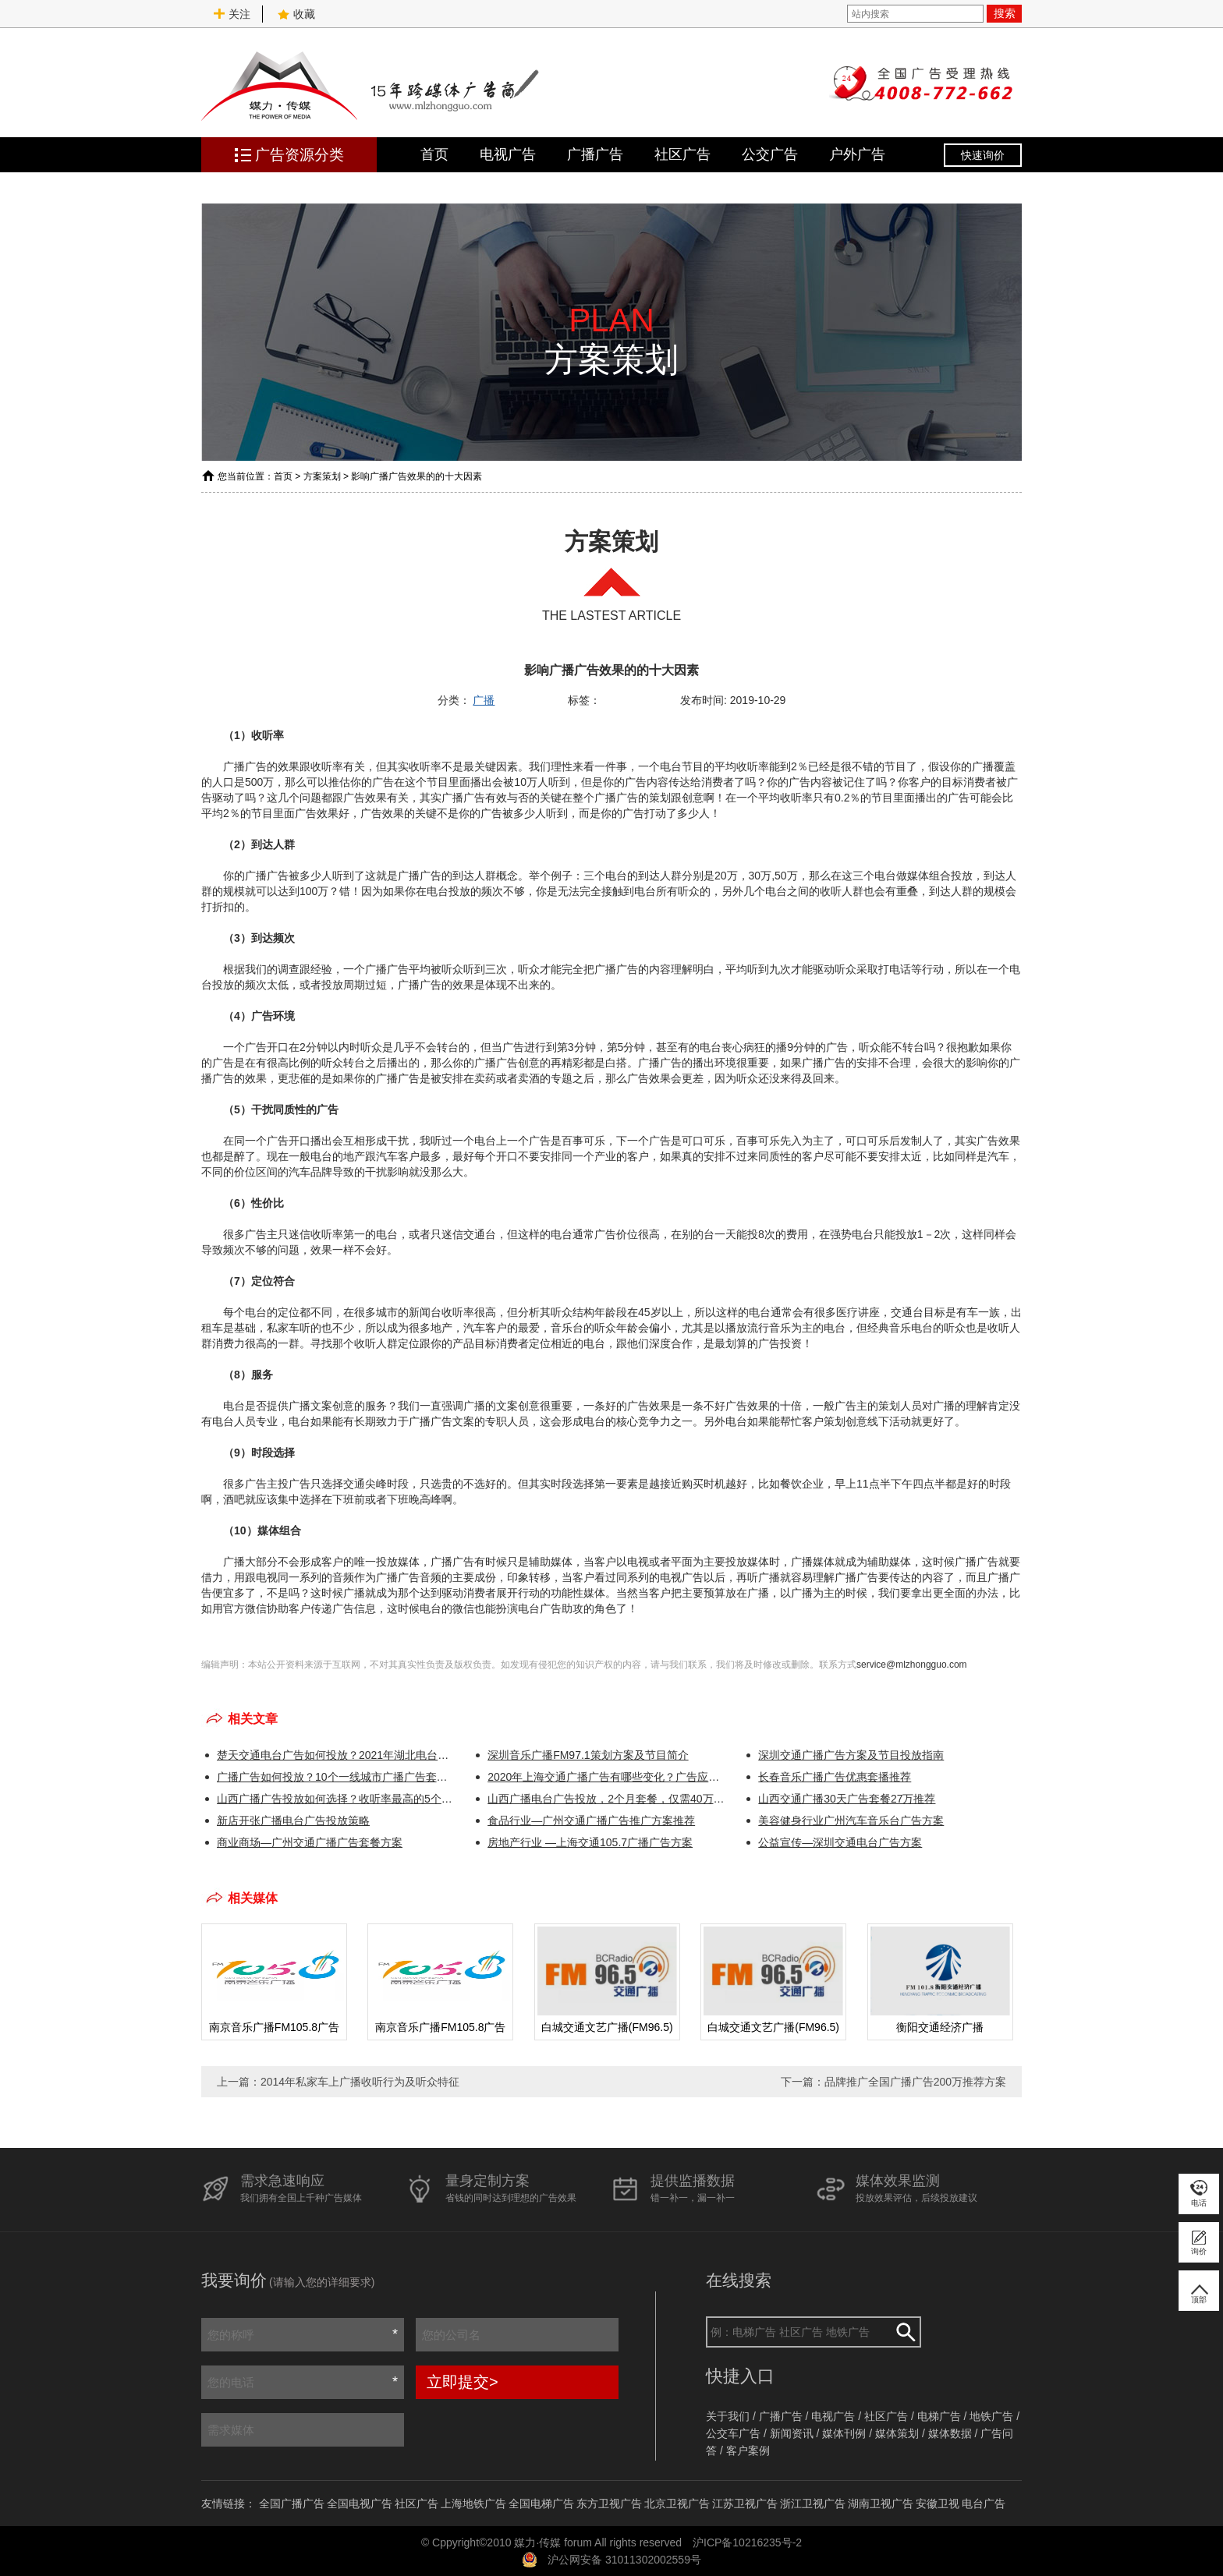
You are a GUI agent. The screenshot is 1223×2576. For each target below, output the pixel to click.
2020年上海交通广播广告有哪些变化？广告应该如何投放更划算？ (607, 1777)
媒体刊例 (844, 2433)
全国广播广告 (291, 2503)
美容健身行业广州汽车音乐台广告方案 (851, 1820)
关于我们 (728, 2416)
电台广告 (983, 2503)
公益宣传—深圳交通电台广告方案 (840, 1842)
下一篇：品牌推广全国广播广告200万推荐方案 (893, 2081)
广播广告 (595, 154)
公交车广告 (733, 2433)
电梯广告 (939, 2416)
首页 (434, 154)
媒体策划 (897, 2433)
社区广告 (682, 154)
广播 (484, 700)
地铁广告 (991, 2416)
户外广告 (857, 154)
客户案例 (748, 2450)
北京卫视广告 (677, 2503)
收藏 (296, 14)
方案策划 (322, 476)
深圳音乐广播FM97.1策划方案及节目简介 (587, 1755)
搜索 (1005, 13)
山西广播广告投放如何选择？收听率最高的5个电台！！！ (336, 1798)
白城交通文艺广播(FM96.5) (607, 2027)
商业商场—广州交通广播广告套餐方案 (309, 1842)
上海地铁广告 (473, 2503)
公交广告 (770, 154)
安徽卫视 (937, 2503)
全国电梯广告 (541, 2503)
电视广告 (508, 154)
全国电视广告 (359, 2503)
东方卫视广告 (609, 2503)
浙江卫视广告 (812, 2503)
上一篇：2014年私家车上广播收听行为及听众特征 (338, 2081)
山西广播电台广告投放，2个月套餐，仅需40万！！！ (607, 1798)
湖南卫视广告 (880, 2503)
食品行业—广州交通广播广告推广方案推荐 (591, 1820)
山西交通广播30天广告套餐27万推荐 (846, 1798)
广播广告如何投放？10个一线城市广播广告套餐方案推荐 (336, 1777)
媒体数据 (950, 2433)
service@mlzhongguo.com (911, 1664)
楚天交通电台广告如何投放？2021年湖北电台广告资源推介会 (336, 1755)
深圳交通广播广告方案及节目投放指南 (851, 1755)
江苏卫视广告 (745, 2503)
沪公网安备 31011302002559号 (624, 2559)
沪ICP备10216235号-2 (747, 2542)
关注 (231, 14)
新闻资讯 (792, 2433)
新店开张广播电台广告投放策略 (293, 1820)
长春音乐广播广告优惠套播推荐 (834, 1777)
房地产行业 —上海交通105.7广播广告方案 (590, 1842)
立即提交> (462, 2381)
